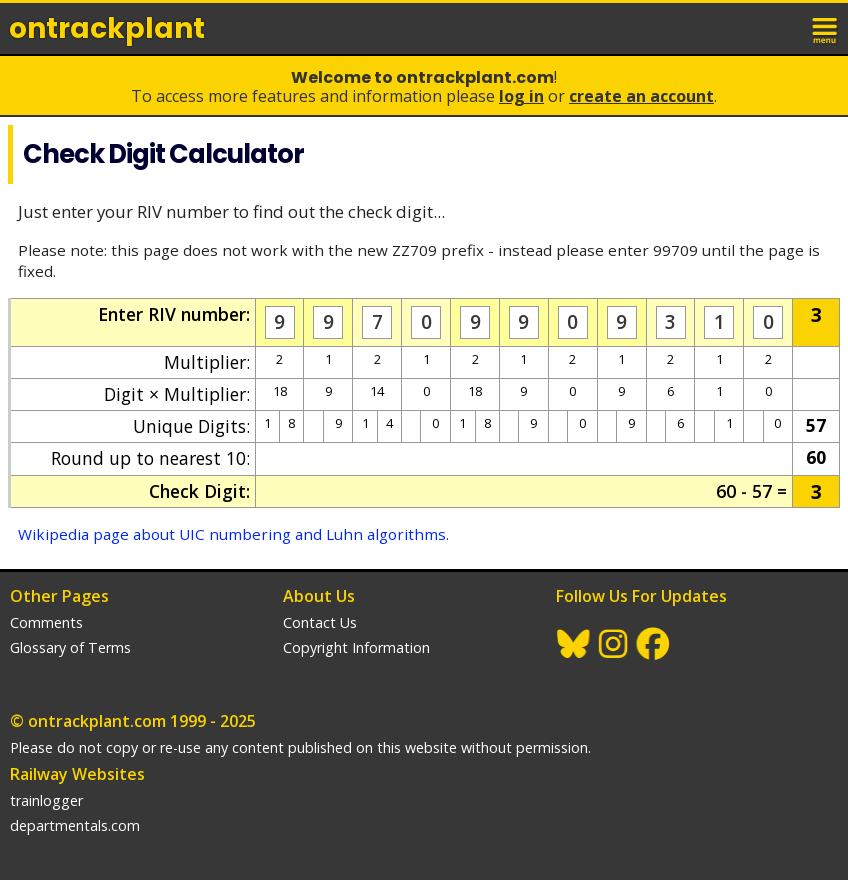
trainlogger (46, 800)
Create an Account (641, 96)
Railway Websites (77, 774)
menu (826, 28)
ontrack (107, 28)
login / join (782, 28)
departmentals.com (75, 825)
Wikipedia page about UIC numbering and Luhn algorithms (232, 534)
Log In (521, 96)
